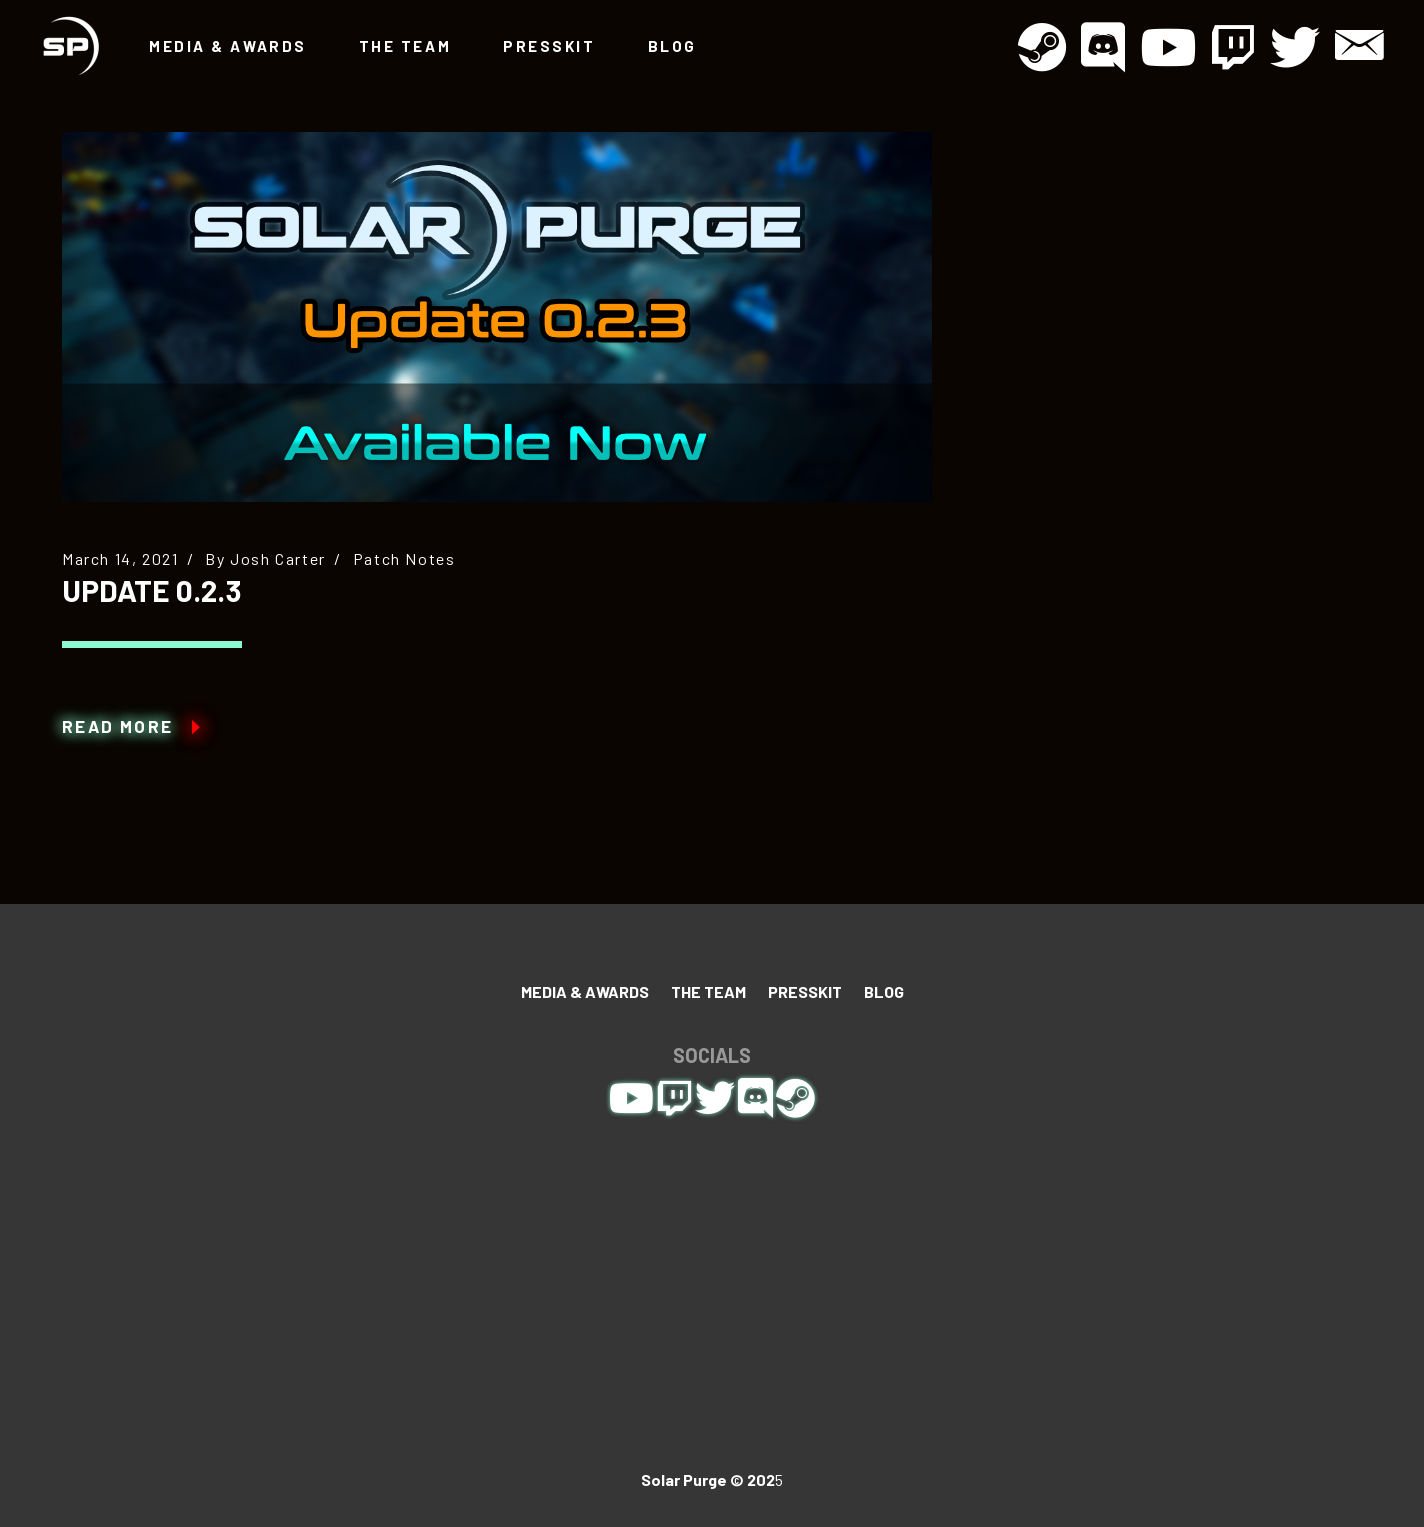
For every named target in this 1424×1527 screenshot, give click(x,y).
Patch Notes (404, 558)
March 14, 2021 (120, 558)
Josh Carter (278, 558)
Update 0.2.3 (152, 590)
